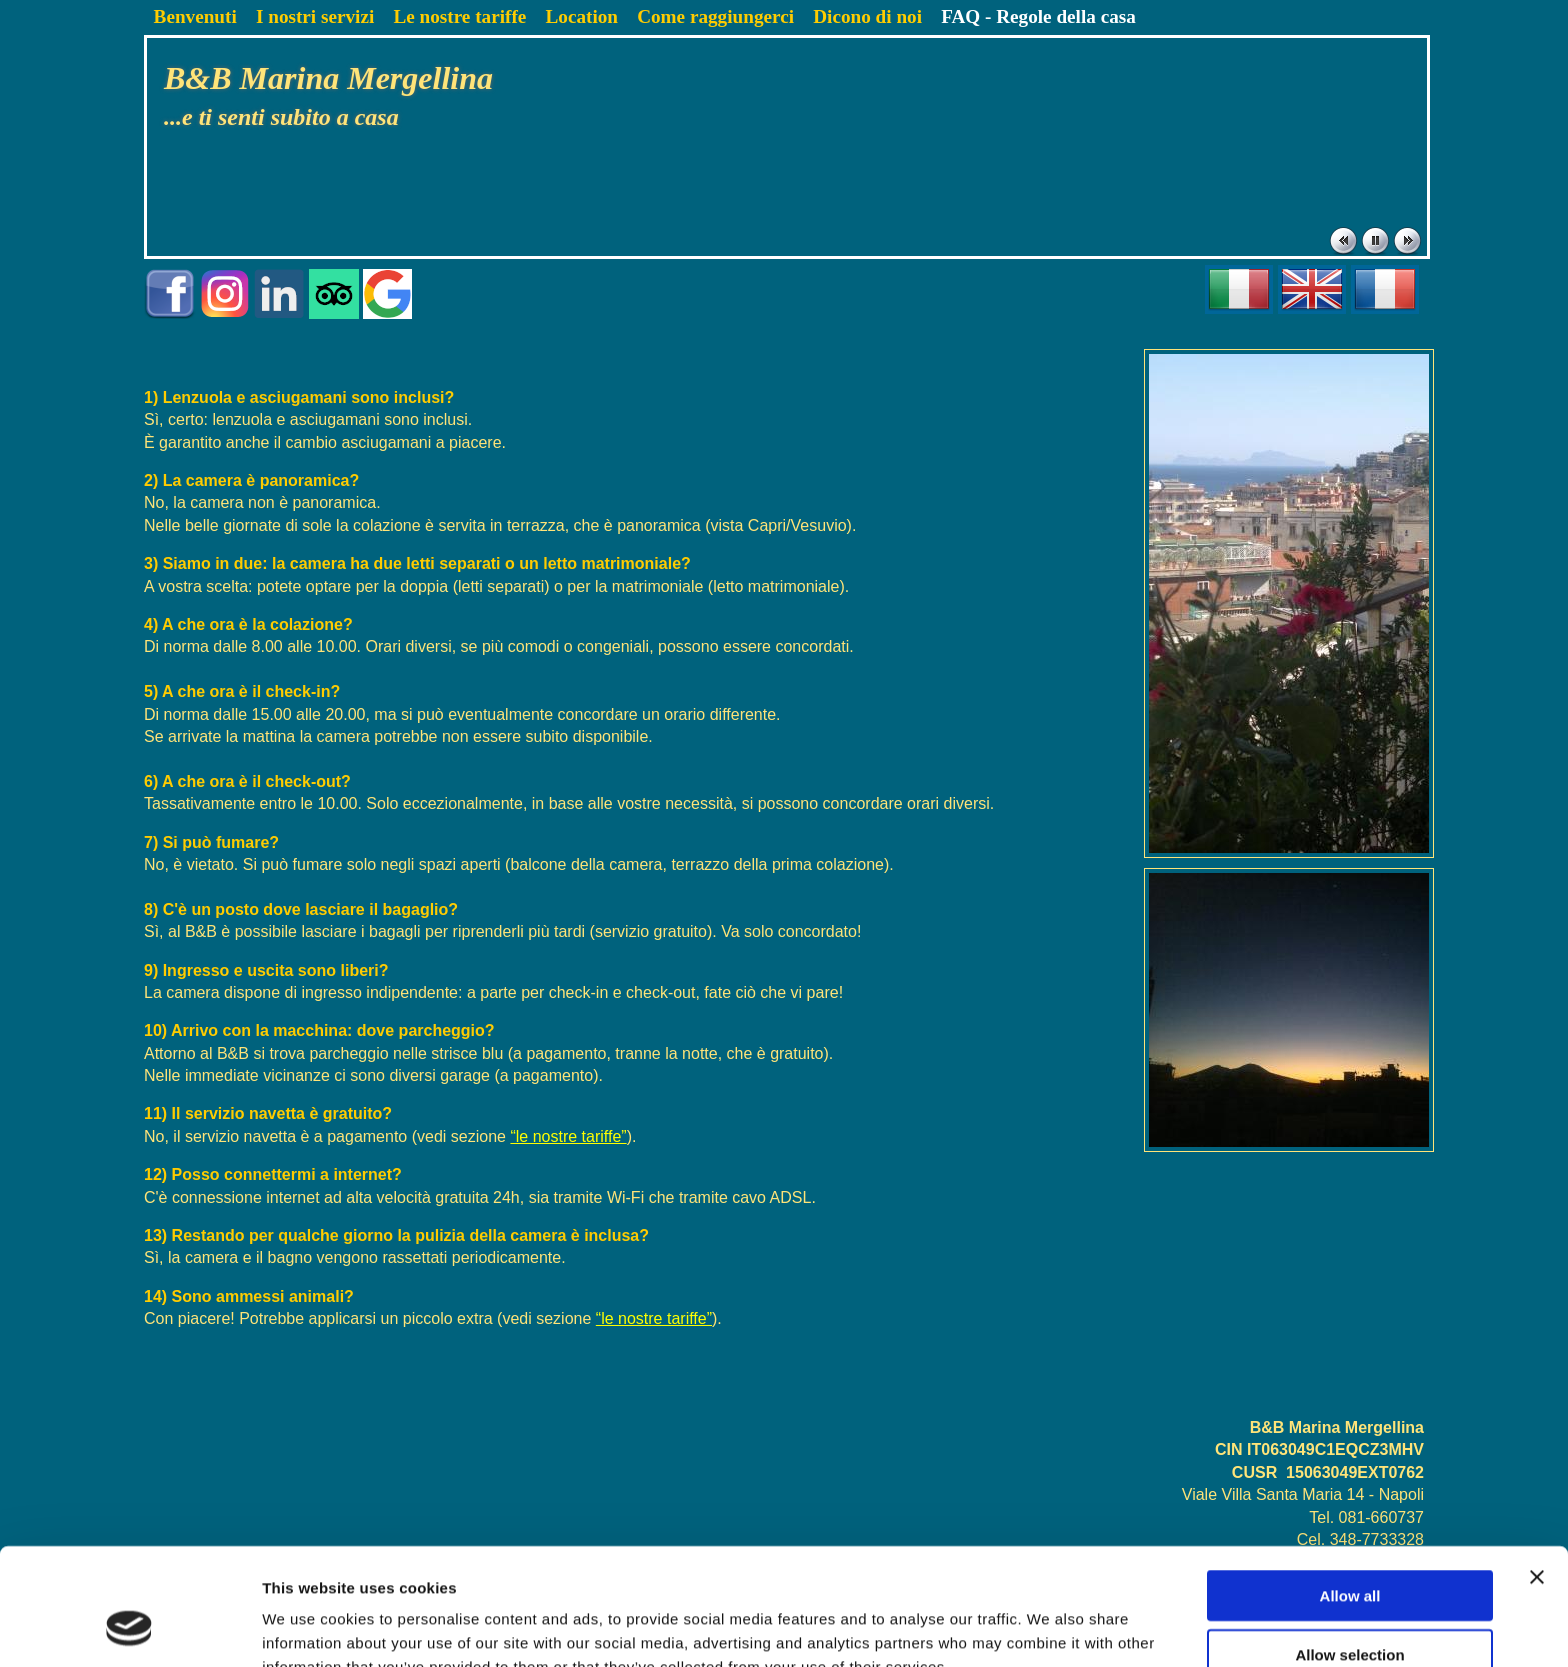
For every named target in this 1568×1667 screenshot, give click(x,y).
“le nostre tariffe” (568, 1136)
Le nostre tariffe (459, 16)
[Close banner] (1537, 1473)
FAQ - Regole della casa (1038, 16)
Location (581, 16)
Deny (1350, 1608)
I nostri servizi (315, 16)
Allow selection (1349, 1550)
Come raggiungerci (715, 16)
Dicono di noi (867, 16)
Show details (1049, 1627)
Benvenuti (195, 16)
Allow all (1350, 1491)
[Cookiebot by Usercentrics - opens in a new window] (129, 1628)
